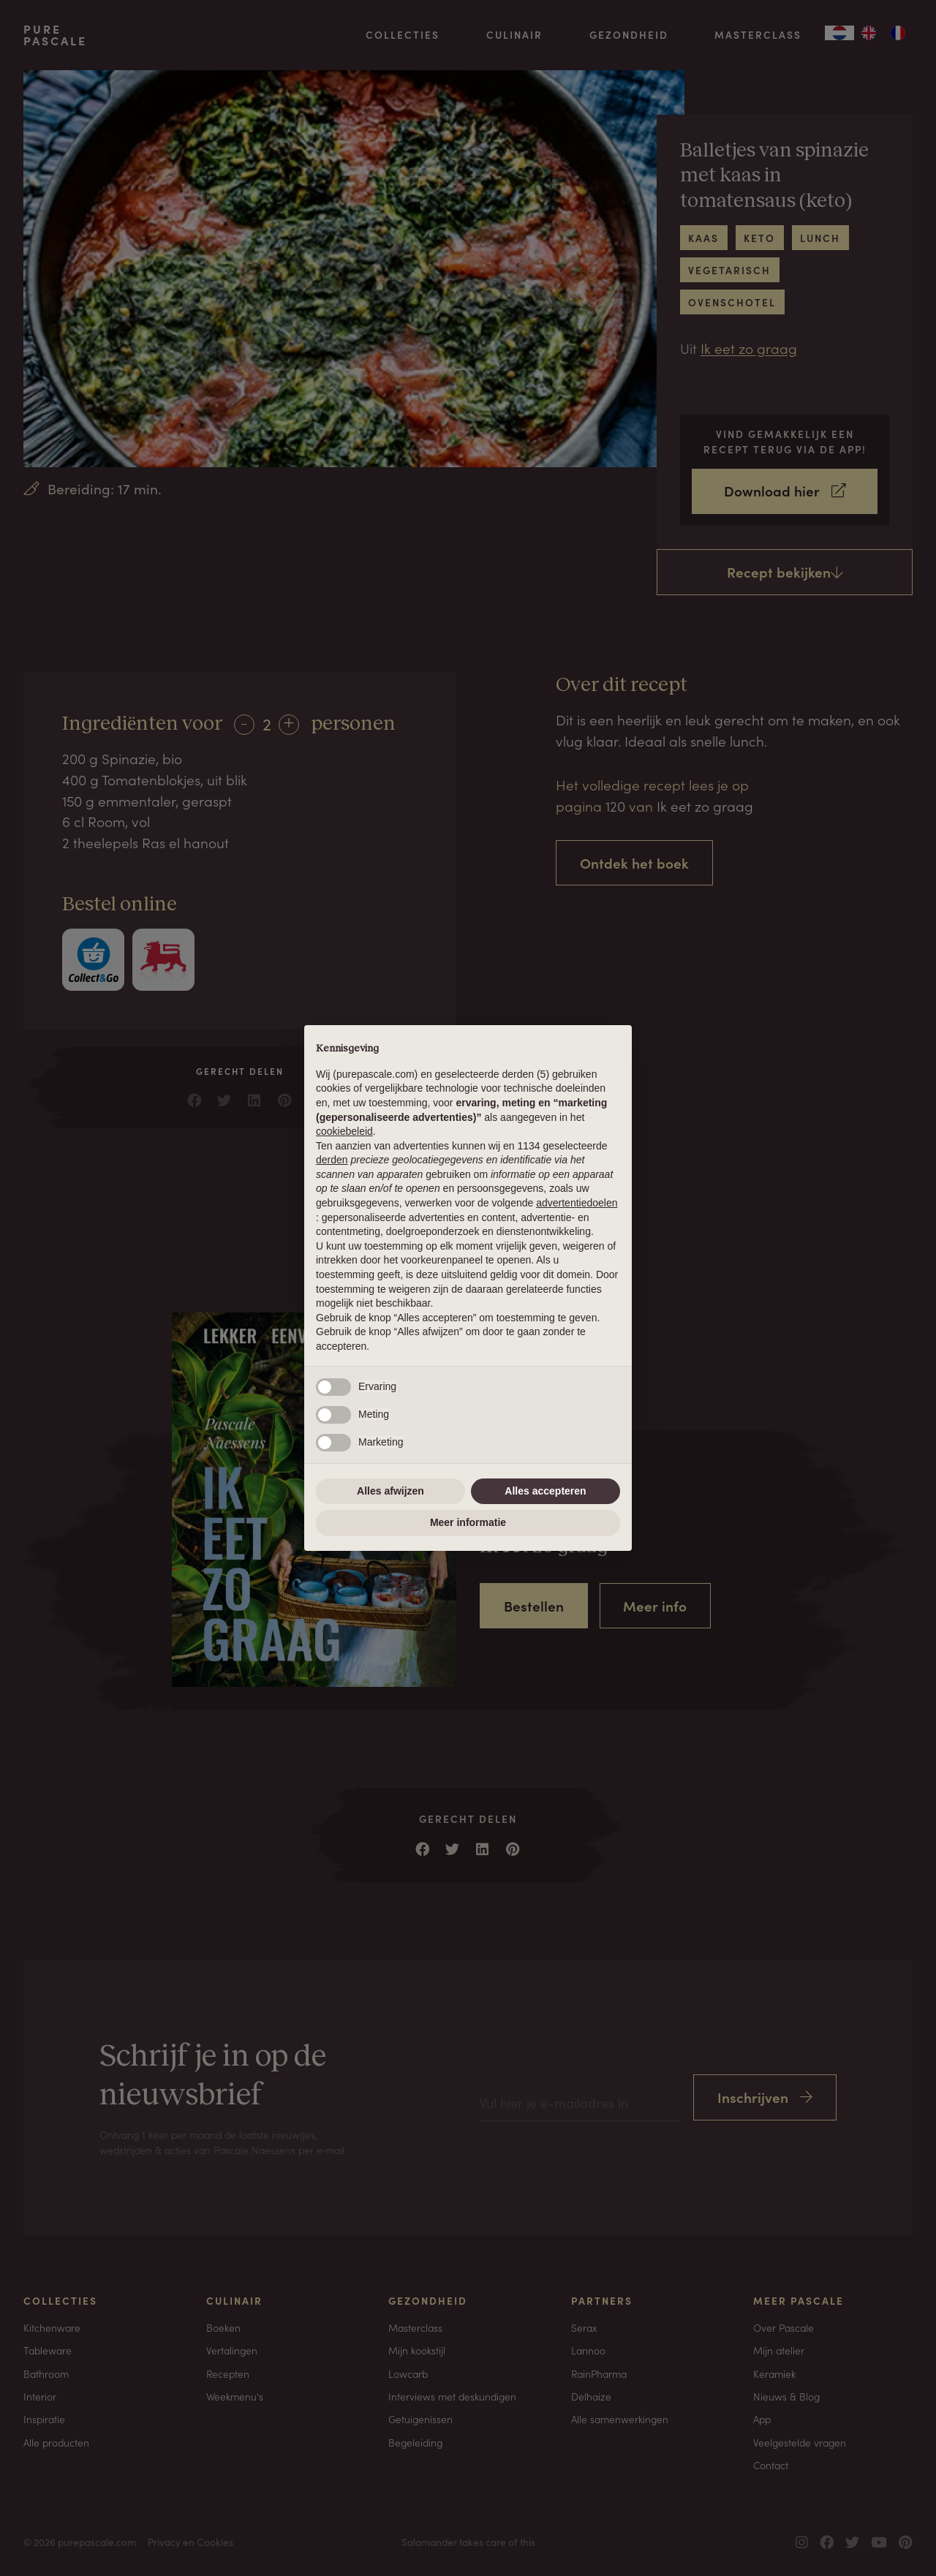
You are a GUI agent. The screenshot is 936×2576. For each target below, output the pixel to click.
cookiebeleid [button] (344, 1131)
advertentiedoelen (576, 1203)
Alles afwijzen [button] (390, 1491)
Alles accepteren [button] (545, 1491)
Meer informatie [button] (468, 1522)
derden (332, 1160)
